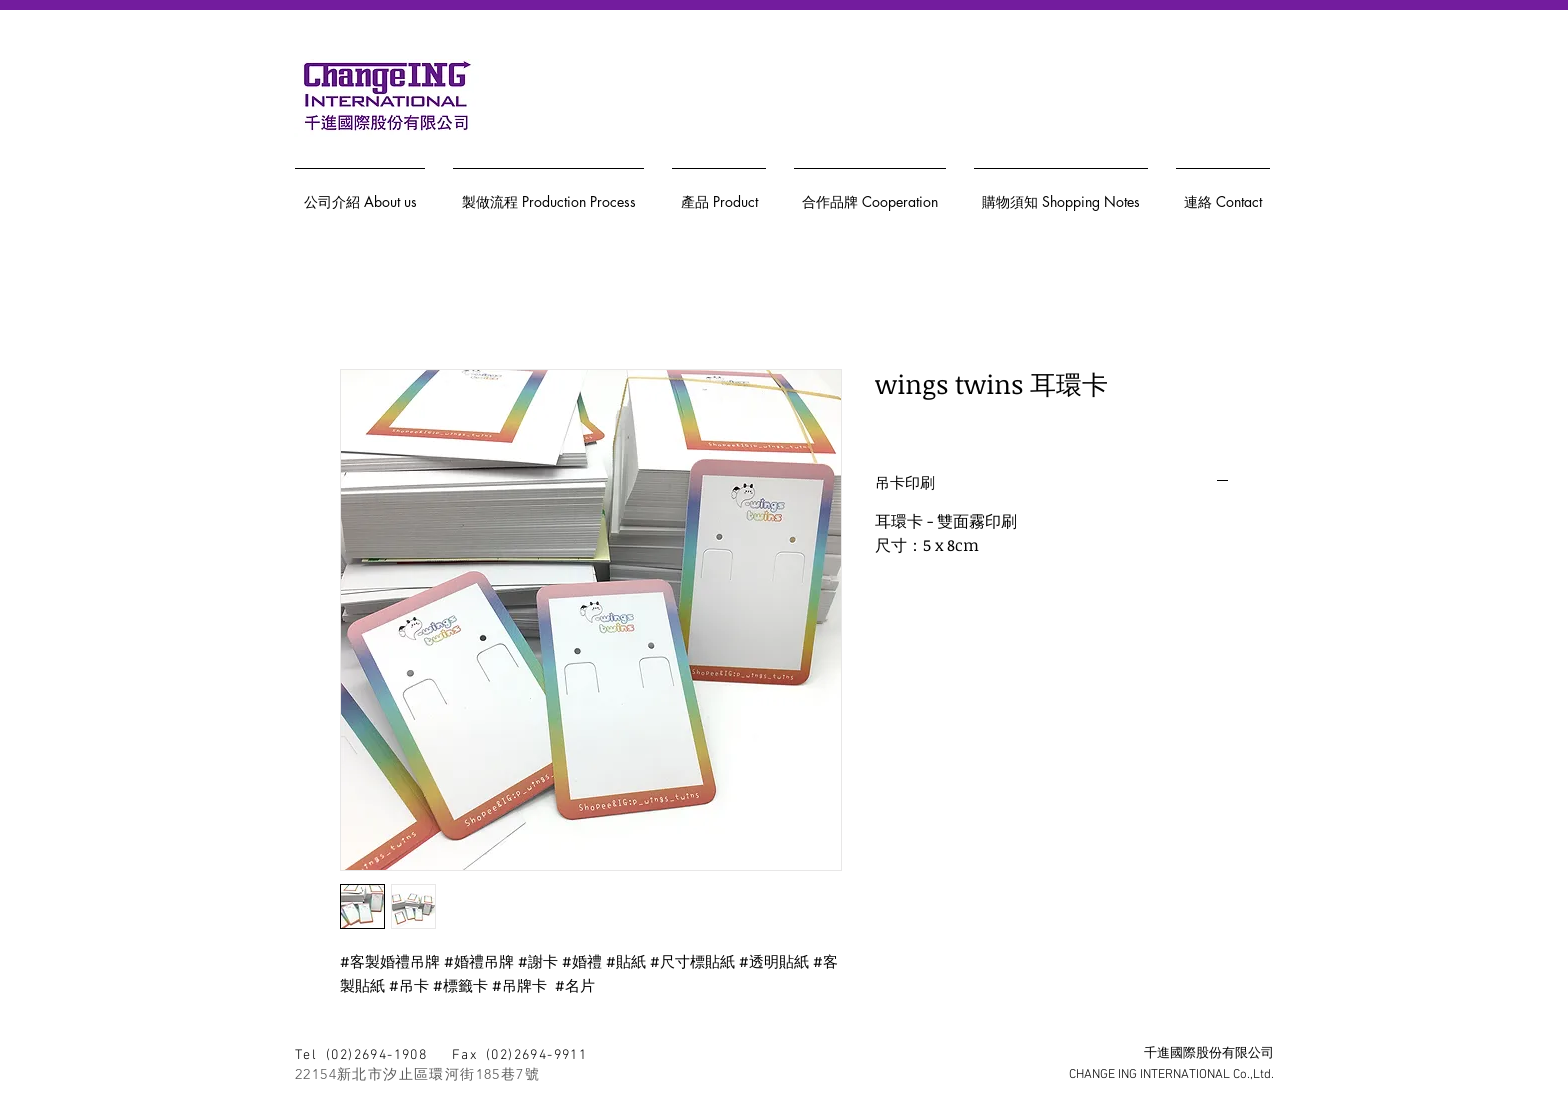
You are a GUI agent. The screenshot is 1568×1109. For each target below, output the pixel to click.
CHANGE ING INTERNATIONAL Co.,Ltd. (1171, 1075)
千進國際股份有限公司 (1209, 1054)
